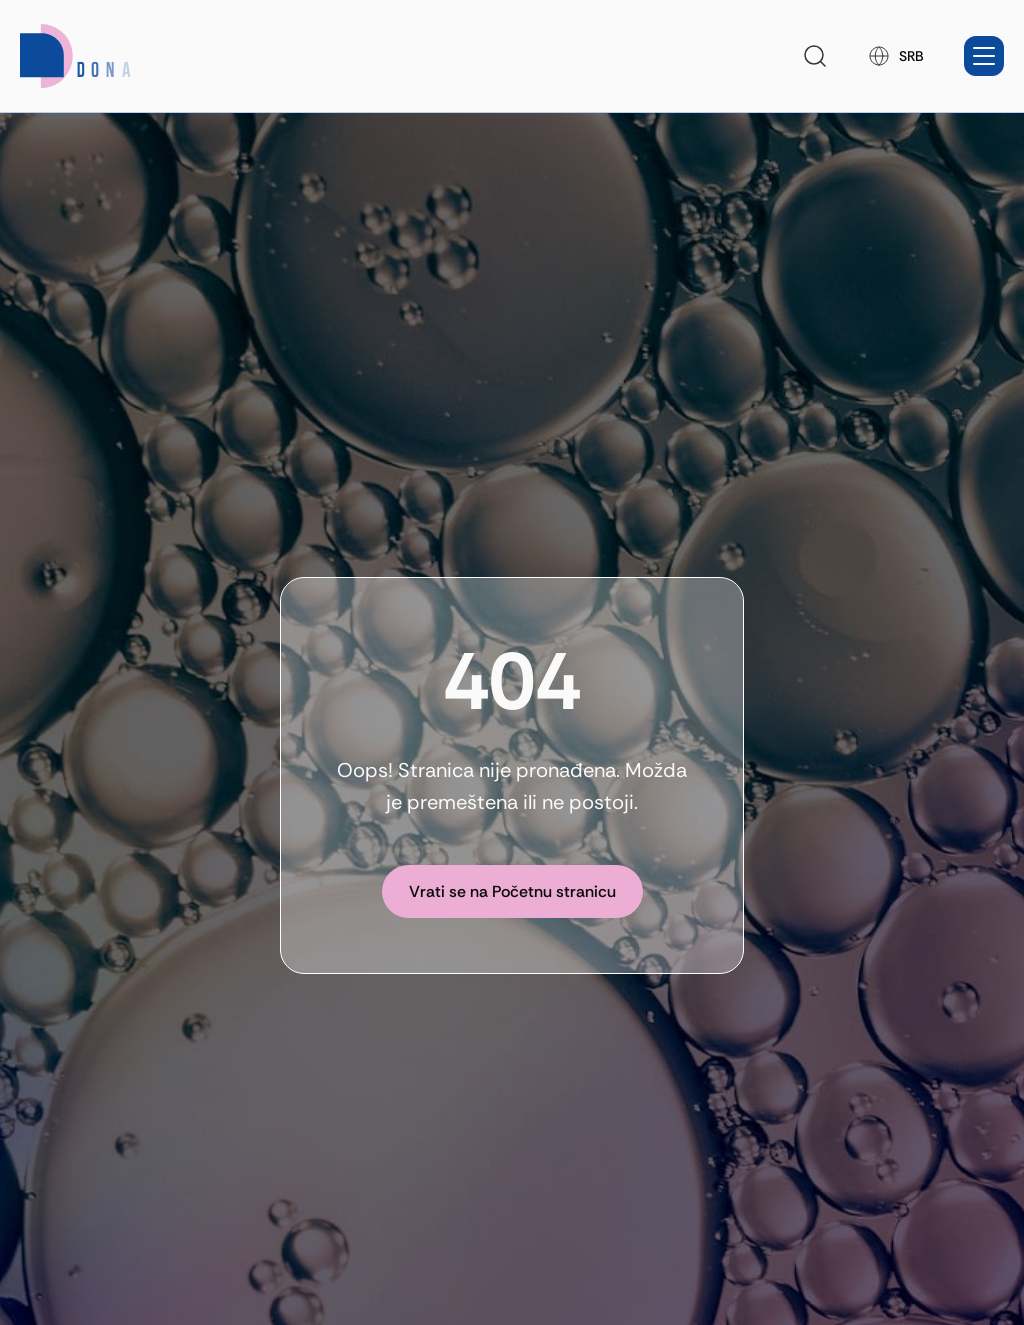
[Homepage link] (101, 56)
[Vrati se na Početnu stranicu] (512, 891)
